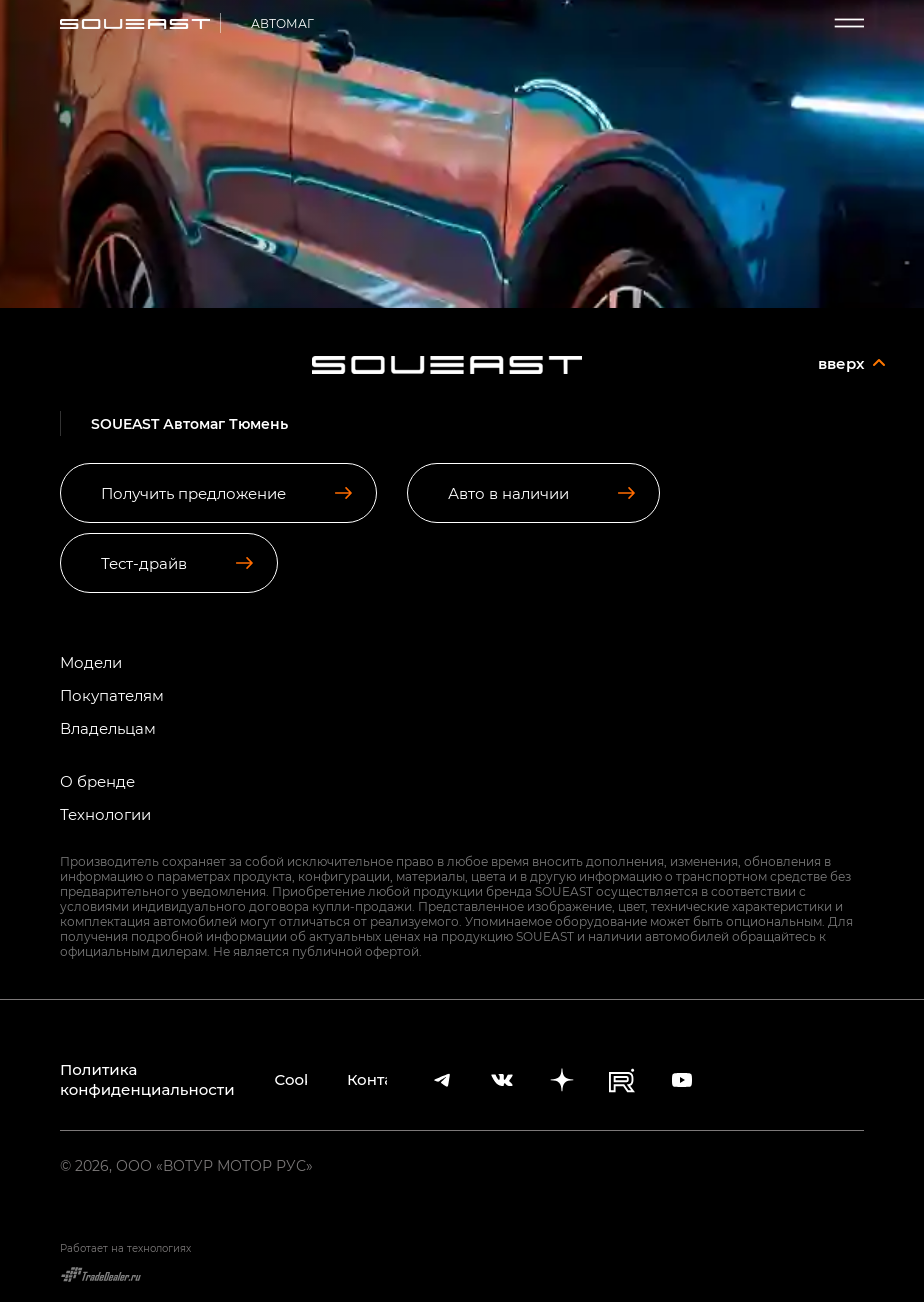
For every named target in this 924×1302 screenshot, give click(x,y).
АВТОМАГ (282, 23)
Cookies (291, 1079)
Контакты (367, 1079)
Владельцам (108, 728)
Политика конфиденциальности (147, 1079)
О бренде (97, 781)
